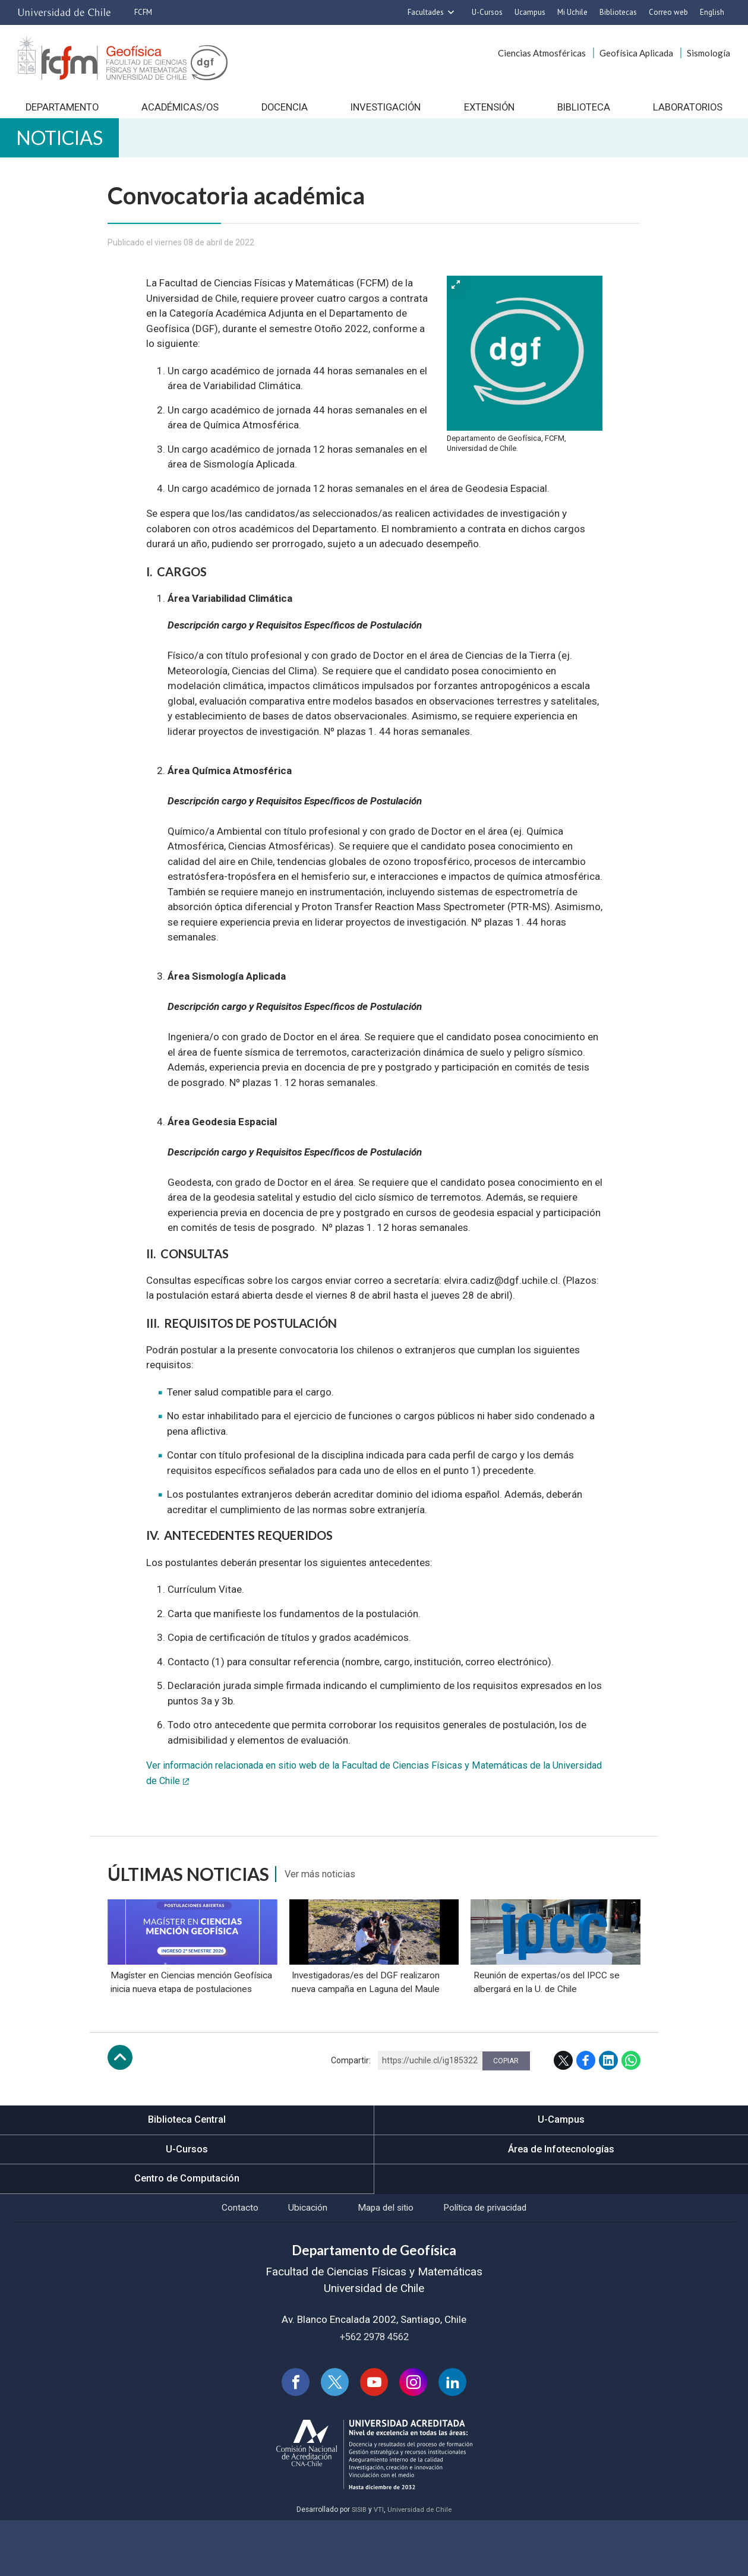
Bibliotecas (618, 12)
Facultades (426, 12)
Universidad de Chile (421, 2565)
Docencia (284, 113)
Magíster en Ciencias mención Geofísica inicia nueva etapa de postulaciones (191, 2031)
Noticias (68, 149)
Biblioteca (584, 113)
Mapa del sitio (385, 2260)
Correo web (668, 12)
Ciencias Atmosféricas (542, 53)
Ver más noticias (326, 1889)
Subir (120, 2107)
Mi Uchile (572, 12)
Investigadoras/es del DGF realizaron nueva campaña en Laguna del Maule (367, 2031)
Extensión (489, 113)
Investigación (385, 113)
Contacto (225, 2260)
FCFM (143, 12)
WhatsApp (631, 2110)
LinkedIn (608, 2110)
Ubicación (300, 2260)
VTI (378, 2565)
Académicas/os (178, 113)
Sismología (708, 53)
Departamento (61, 113)
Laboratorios (688, 113)
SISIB (357, 2565)
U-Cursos (487, 12)
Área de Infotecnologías (561, 2199)
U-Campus (561, 2170)
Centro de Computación (186, 2230)
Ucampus (530, 12)
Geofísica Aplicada (636, 53)
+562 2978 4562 (374, 2390)
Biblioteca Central (186, 2170)
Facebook (586, 2110)
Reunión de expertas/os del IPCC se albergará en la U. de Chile (547, 2031)
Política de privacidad (496, 2260)
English (712, 12)
